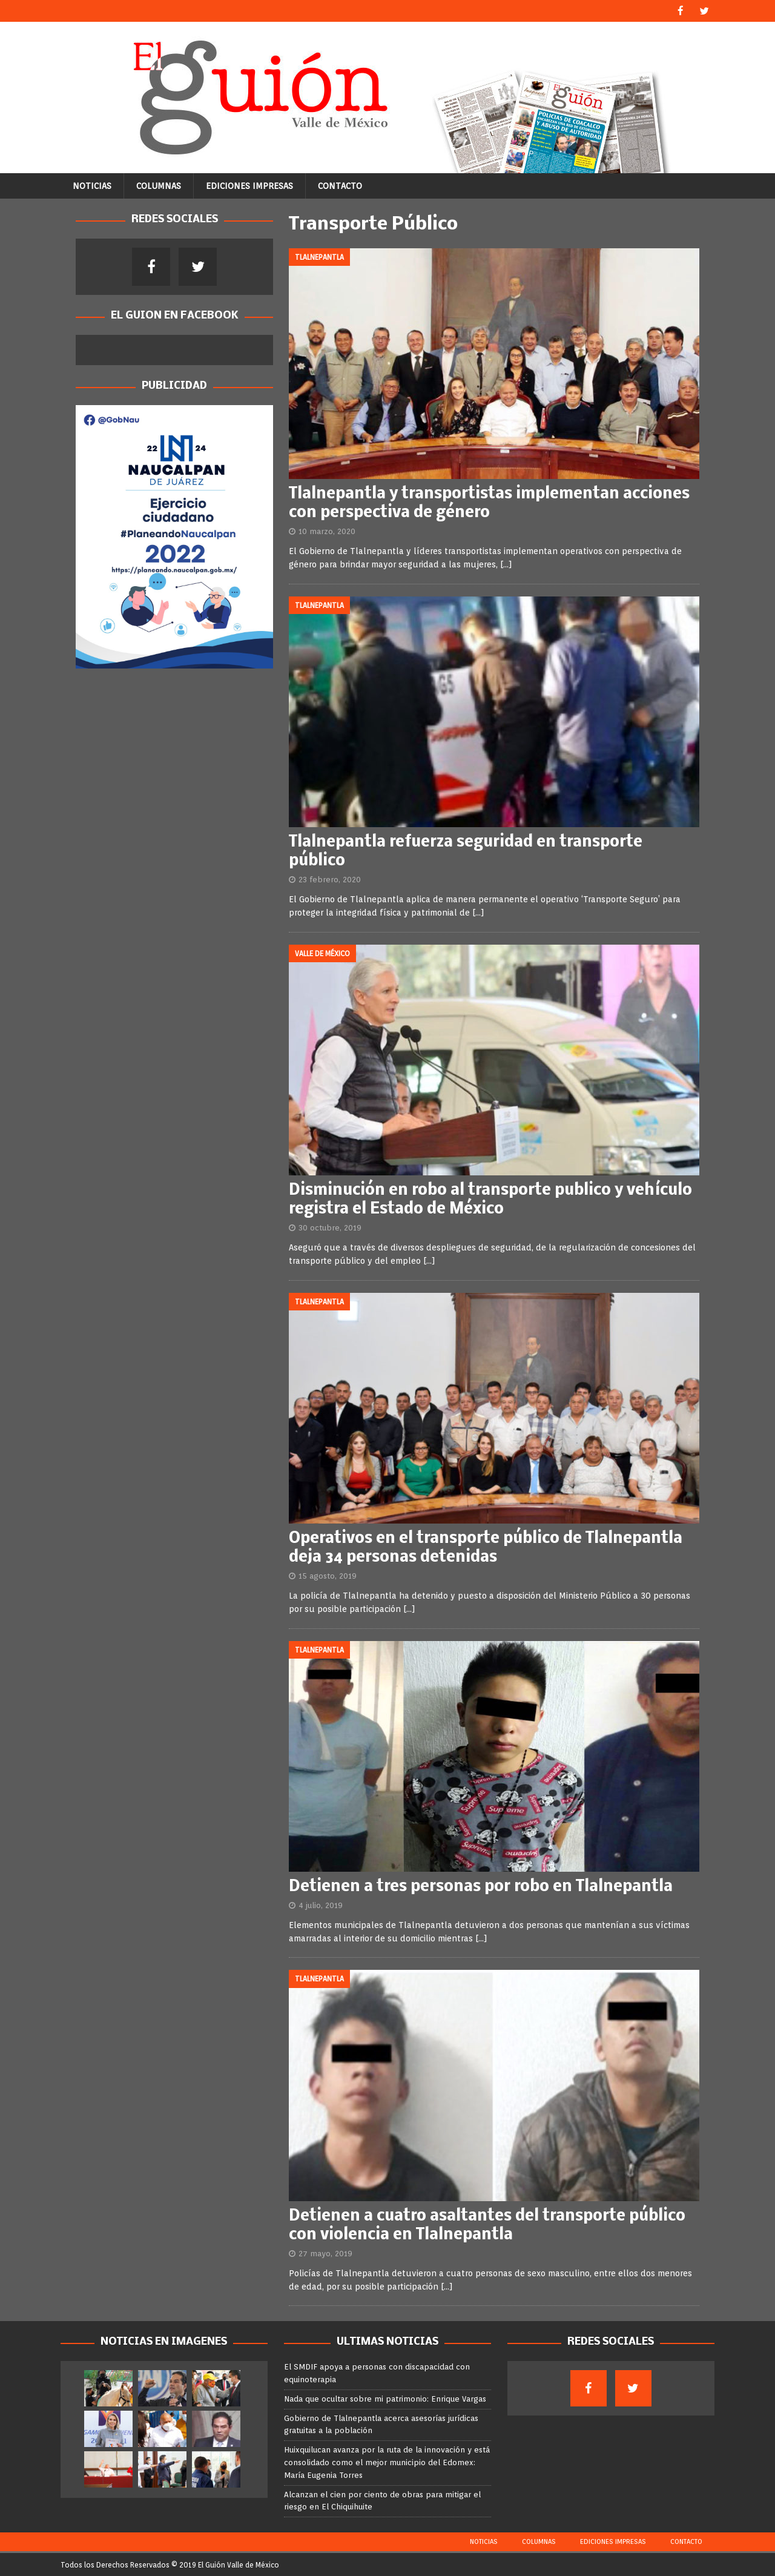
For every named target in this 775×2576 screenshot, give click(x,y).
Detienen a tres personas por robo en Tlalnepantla (481, 1886)
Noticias (92, 185)
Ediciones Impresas (249, 185)
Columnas (158, 185)
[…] (506, 564)
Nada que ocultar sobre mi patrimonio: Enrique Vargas (385, 2398)
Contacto (340, 185)
